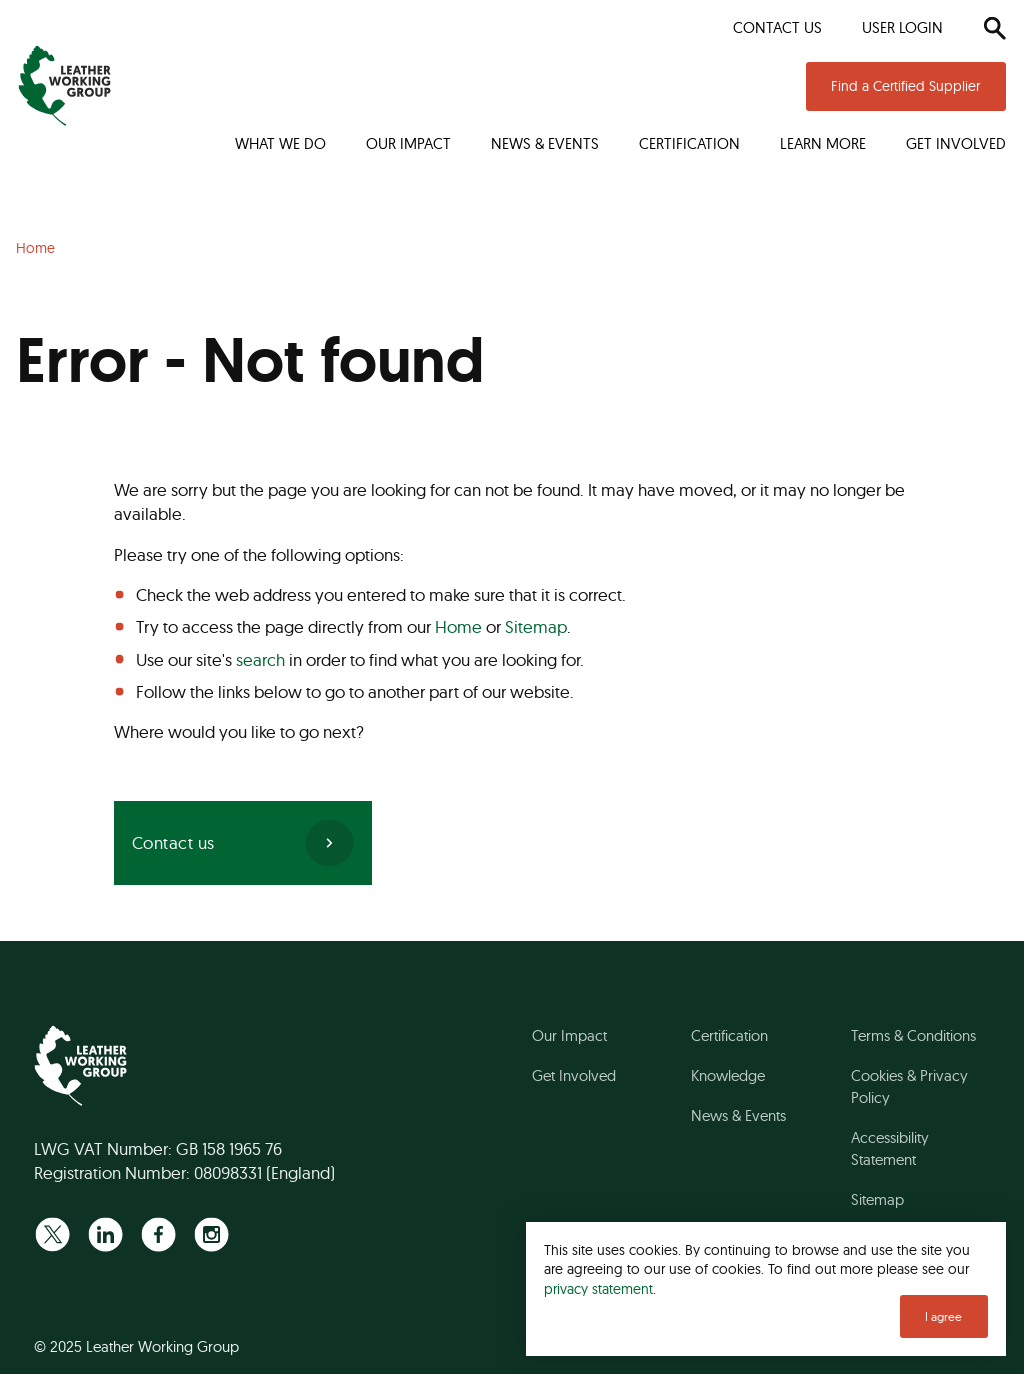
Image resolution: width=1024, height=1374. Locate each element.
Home (458, 626)
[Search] (994, 28)
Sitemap (536, 626)
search (260, 659)
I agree (943, 1316)
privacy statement (598, 1288)
